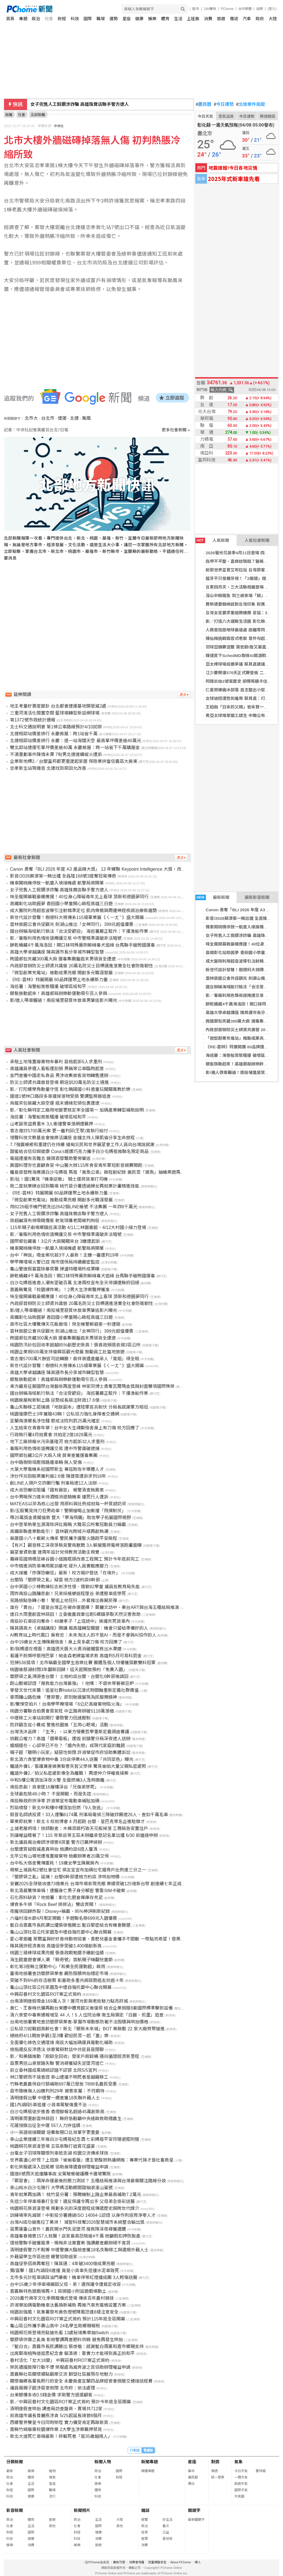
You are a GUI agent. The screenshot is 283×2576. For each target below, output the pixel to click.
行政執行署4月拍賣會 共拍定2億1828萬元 (51, 1434)
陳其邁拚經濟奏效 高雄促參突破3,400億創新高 (56, 1946)
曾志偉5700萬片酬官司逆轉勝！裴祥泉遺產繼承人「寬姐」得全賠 (74, 1358)
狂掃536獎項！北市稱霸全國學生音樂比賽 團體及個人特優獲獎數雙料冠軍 (83, 1662)
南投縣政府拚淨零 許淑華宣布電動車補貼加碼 (54, 1800)
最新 (9, 2471)
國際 (87, 18)
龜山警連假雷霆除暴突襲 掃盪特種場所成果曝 (54, 1269)
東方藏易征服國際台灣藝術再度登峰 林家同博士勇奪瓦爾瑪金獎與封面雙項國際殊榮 (92, 1386)
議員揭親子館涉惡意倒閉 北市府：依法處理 (52, 2388)
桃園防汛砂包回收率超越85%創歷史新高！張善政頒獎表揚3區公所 (75, 1345)
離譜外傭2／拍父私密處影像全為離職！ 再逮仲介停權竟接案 (69, 1773)
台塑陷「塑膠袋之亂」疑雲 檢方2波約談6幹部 (55, 1579)
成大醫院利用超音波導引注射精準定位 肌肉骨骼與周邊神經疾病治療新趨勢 (83, 910)
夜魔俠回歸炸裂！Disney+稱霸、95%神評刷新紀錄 (60, 1911)
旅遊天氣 (241, 2484)
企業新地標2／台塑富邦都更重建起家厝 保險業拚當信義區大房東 (73, 761)
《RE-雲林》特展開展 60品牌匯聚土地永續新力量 (59, 979)
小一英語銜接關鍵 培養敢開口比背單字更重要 (54, 2132)
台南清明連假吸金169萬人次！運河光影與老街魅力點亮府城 (69, 2001)
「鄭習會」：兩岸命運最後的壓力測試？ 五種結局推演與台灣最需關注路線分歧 (88, 2180)
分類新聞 (14, 2461)
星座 (126, 18)
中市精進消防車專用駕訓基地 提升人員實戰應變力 (59, 1566)
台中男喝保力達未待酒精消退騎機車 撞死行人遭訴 (59, 1497)
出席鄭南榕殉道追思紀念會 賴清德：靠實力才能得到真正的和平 (72, 2353)
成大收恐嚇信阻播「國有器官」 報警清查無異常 (57, 1490)
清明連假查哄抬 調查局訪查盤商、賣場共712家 (56, 2408)
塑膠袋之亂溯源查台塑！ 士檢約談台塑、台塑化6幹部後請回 (69, 1676)
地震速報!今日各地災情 (232, 167)
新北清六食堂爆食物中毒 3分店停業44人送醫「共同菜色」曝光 (71, 1759)
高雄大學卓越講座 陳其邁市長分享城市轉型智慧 (57, 952)
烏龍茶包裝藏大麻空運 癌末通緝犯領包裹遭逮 (54, 1103)
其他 (52, 2526)
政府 (260, 18)
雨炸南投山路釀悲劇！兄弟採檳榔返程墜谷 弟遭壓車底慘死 (68, 1593)
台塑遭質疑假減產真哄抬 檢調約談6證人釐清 (54, 1849)
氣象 (238, 2461)
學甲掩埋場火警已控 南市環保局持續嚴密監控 (54, 1262)
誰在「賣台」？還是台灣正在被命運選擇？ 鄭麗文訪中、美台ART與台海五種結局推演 (94, 1607)
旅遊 (221, 18)
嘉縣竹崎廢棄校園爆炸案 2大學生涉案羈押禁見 (56, 2429)
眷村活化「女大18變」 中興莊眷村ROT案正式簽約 (59, 2360)
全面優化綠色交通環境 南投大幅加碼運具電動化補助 (61, 2042)
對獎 (215, 2461)
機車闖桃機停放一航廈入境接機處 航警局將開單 (57, 883)
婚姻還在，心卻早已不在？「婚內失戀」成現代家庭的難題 (67, 1745)
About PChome (180, 2562)
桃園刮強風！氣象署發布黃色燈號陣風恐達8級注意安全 (64, 2312)
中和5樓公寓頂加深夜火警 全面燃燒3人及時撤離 (57, 1780)
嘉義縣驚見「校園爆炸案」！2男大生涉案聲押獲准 (60, 1289)
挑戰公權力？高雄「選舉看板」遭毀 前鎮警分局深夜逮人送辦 (70, 1738)
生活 (178, 18)
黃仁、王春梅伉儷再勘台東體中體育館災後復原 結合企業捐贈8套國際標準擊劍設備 (91, 2008)
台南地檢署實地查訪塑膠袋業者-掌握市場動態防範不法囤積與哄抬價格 (79, 2022)
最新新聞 (212, 897)
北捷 (74, 418)
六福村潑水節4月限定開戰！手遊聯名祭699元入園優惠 (63, 1918)
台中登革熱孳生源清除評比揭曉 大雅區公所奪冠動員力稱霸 (68, 1524)
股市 (195, 9)
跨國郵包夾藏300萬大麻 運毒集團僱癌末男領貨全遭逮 (63, 959)
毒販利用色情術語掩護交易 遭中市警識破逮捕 (54, 1448)
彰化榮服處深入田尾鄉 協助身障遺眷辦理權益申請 (59, 2167)
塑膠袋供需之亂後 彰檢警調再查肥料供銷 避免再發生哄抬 (66, 2339)
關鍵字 (194, 2510)
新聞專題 (149, 2461)
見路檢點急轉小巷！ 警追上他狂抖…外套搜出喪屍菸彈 (63, 1600)
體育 (165, 18)
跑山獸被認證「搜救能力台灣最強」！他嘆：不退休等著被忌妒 (72, 1683)
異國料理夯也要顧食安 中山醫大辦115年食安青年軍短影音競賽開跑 (76, 1165)
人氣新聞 (212, 540)
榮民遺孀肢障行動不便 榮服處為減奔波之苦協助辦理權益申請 (70, 2367)
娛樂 (152, 18)
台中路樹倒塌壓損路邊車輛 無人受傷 (46, 1462)
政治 (36, 18)
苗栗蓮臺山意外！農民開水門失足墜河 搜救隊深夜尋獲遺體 (68, 2229)
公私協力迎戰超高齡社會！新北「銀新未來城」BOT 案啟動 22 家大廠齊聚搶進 (87, 2028)
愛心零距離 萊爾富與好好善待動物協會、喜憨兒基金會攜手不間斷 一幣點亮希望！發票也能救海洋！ (108, 1939)
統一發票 (217, 2477)
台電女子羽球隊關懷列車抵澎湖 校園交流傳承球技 (59, 2153)
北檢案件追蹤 (250, 104)
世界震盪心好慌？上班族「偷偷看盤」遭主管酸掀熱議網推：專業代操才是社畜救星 (92, 2160)
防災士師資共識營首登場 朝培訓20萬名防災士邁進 (59, 1082)
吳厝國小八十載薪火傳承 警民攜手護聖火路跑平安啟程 (63, 1538)
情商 (52, 2477)
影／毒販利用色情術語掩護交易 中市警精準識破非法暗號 (66, 938)
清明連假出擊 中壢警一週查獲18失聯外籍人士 (55, 2098)
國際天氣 (241, 2490)
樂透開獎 (267, 116)
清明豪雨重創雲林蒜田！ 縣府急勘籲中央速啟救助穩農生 (66, 2118)
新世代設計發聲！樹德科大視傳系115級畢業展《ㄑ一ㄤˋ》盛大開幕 (77, 917)
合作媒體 (244, 9)
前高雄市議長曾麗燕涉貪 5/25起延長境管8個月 (56, 2415)
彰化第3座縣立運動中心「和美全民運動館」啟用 (57, 1966)
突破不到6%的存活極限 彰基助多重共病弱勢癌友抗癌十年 (67, 1980)
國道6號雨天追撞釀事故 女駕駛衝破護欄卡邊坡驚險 (60, 2173)
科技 (75, 18)
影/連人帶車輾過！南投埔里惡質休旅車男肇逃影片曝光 (63, 1000)
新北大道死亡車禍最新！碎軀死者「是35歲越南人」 (61, 2436)
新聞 (8, 115)
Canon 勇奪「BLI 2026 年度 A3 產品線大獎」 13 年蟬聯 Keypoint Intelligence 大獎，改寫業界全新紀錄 (111, 869)
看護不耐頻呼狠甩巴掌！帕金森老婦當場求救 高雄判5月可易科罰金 (76, 1655)
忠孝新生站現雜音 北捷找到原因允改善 (48, 768)
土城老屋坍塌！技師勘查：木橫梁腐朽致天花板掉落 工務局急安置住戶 (79, 1828)
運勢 (113, 18)
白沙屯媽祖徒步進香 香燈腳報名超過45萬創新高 (57, 2111)
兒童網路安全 (157, 2562)
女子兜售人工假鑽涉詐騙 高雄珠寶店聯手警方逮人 (59, 889)
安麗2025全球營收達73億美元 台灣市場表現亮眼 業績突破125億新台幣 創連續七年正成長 (98, 1883)
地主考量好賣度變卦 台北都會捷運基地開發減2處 (58, 706)
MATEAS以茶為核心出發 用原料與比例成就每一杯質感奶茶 (68, 1503)
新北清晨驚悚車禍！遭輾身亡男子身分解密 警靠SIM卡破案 (67, 1890)
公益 (166, 2532)
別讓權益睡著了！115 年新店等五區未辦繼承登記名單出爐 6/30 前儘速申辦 (84, 1835)
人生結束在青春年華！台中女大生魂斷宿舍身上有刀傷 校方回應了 (74, 1427)
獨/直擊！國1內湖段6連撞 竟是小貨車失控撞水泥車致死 (64, 2270)
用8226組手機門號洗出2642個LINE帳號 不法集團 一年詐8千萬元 (73, 1206)
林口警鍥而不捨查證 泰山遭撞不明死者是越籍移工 (59, 2077)
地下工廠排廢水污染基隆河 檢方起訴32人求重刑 (57, 1441)
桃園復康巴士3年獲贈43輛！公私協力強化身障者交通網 (64, 1414)
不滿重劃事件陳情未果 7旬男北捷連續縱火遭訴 (56, 754)
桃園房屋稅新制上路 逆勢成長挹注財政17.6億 (54, 1400)
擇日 (191, 2484)
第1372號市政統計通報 (32, 720)
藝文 (166, 2526)
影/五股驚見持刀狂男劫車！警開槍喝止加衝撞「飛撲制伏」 (68, 1510)
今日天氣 (205, 116)
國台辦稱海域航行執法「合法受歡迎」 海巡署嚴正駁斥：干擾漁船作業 (79, 931)
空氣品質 (226, 116)
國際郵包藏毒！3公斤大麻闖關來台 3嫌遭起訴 (55, 1241)
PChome (227, 9)
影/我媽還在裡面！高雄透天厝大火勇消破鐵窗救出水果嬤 (66, 1649)
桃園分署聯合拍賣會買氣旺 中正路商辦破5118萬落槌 (62, 1711)
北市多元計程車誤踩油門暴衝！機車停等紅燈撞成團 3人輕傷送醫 (73, 2277)
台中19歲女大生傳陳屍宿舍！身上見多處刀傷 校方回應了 (66, 1642)
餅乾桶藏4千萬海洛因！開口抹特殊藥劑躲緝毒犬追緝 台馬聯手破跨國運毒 (82, 945)
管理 (144, 2539)
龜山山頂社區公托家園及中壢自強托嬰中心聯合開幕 (61, 1932)
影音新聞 (14, 2510)
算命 (191, 2471)
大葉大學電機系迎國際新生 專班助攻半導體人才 (57, 1469)
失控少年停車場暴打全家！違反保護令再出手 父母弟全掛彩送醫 (72, 2201)
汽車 (247, 18)
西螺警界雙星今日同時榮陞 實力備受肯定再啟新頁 (59, 2422)
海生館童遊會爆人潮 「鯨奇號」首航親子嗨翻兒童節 (61, 1959)
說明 (259, 9)
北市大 (31, 418)
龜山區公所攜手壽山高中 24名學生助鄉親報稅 (55, 2325)
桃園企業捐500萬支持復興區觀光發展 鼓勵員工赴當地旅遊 (67, 1351)
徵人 (198, 2562)
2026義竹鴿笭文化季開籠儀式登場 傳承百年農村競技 (62, 2298)
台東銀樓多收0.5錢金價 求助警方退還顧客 (51, 2395)
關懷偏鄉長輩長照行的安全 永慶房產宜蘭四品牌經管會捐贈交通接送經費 (81, 2381)
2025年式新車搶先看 (234, 179)
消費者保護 (136, 2562)
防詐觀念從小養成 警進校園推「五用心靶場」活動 (59, 1724)
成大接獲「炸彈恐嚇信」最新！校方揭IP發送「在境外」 (65, 1573)
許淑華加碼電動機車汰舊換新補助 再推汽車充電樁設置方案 (68, 2305)
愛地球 (167, 2539)
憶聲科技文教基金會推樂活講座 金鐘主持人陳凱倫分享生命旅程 (72, 1137)
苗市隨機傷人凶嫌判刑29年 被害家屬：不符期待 (57, 2091)
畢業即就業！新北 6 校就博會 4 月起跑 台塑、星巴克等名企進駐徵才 (77, 1821)
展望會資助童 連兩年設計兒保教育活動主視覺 (54, 1552)
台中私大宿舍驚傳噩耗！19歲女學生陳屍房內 (54, 1863)
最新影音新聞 (257, 897)
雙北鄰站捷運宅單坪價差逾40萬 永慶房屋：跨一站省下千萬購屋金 (75, 747)
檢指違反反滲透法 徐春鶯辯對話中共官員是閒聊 (57, 2049)
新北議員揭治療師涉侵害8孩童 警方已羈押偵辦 (56, 1842)
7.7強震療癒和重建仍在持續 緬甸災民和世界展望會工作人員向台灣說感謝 (82, 1144)
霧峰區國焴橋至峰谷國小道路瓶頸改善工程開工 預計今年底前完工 (74, 1559)
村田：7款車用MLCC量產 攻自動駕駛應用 (71, 104)
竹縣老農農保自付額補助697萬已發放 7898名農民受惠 (63, 2084)
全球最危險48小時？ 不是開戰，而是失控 (50, 1794)
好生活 (167, 2520)
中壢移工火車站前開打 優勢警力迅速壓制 (50, 1718)
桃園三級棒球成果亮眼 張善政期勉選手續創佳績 (57, 1952)
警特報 (261, 2471)
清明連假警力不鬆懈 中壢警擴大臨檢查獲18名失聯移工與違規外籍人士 (79, 2249)
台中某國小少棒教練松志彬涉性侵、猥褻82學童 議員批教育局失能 (75, 1586)
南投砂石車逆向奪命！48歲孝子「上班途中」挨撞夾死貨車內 (70, 1621)
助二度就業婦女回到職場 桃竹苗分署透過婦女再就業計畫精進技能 (74, 1186)
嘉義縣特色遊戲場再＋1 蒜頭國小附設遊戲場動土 (58, 2291)
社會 (49, 18)
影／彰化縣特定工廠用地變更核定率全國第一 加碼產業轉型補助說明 (77, 1110)
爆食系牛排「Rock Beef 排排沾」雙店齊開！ (54, 1904)
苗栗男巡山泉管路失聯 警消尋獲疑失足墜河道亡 (57, 2063)
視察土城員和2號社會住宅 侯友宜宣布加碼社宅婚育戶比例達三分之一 (78, 1870)
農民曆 (204, 104)
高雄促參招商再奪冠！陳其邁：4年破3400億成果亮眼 (62, 2263)
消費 (208, 18)
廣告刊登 (119, 2562)
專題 (23, 18)
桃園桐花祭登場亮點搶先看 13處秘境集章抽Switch (59, 2332)
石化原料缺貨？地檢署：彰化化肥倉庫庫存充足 (56, 1897)
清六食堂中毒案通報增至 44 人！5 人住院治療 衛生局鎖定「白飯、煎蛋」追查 (87, 2015)
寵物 (52, 2471)
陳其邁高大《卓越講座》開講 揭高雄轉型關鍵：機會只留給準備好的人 (79, 1628)
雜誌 (234, 18)
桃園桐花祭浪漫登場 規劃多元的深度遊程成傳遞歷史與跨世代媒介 (74, 2208)
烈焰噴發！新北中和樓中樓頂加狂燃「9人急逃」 (57, 1807)
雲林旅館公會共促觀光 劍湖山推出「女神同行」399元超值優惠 (71, 924)
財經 (62, 18)
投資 (144, 2532)
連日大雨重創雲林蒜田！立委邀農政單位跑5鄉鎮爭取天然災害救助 (75, 1614)
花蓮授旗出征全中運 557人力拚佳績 (45, 2125)
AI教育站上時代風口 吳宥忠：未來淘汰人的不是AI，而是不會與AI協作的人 (83, 1635)
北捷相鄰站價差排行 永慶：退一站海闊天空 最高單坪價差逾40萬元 (75, 740)
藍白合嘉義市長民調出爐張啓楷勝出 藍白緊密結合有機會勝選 (70, 1925)
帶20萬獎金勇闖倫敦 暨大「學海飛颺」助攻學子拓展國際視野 (70, 1517)
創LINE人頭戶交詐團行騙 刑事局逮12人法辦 (53, 1483)
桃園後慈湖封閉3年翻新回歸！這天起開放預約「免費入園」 (68, 1669)
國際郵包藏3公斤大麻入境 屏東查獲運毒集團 (54, 1455)
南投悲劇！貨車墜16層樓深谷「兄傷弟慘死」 (54, 1787)
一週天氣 (241, 2477)
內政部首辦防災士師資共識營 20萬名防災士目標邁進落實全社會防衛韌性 (81, 965)
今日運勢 (224, 104)
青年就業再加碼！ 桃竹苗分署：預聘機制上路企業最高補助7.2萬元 (75, 2194)
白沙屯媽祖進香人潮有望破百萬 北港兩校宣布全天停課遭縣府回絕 (74, 1282)
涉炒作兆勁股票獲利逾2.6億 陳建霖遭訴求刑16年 (58, 1476)
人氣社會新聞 (257, 540)
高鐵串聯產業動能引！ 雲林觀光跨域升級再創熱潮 (59, 1531)
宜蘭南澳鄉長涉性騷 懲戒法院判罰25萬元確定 (55, 1421)
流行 (52, 2496)
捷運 (62, 418)
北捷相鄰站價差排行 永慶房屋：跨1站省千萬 (54, 733)
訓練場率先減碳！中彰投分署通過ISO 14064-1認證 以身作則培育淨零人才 (83, 2215)
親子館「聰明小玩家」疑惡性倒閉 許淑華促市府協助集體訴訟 (70, 1752)
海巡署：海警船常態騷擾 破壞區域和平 (241, 1055)
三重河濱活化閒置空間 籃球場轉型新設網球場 (54, 713)
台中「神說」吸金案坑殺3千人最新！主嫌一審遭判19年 (64, 1255)
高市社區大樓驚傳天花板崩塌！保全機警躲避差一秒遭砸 (65, 1324)
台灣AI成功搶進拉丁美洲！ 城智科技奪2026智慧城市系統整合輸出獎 (77, 2222)
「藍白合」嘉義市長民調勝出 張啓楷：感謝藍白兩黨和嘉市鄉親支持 (77, 2346)
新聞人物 (103, 2461)
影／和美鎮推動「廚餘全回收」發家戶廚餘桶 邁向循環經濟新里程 (74, 2056)
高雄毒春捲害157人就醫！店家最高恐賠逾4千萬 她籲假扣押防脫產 (75, 2236)
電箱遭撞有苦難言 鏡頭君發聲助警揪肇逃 (50, 1158)
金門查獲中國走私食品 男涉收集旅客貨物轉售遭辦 (59, 1075)
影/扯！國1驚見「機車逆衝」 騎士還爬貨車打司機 (59, 1179)
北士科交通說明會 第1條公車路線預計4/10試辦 (56, 726)
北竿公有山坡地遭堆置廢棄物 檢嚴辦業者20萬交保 (59, 1856)
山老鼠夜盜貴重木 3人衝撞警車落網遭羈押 (51, 1124)
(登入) (272, 9)
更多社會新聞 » (176, 429)
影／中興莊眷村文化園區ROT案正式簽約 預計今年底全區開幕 (70, 2401)
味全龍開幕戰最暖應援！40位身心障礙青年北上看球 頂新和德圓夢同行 (79, 896)
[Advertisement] (99, 611)
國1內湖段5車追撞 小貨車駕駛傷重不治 (48, 2104)
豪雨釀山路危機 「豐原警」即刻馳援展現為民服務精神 (63, 1697)
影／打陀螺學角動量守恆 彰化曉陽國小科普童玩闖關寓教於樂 (70, 1089)
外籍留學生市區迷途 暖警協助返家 (43, 2256)
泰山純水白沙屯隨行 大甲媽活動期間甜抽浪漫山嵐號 (61, 2187)
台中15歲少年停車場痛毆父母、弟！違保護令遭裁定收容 (65, 2284)
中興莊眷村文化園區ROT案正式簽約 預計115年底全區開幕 (67, 2319)
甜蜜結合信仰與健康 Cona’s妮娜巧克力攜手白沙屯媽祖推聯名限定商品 (79, 1151)
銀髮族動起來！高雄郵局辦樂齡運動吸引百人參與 (58, 993)
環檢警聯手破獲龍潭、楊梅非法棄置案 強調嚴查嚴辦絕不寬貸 (70, 2243)
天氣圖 (239, 2496)
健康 (139, 18)
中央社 (59, 126)
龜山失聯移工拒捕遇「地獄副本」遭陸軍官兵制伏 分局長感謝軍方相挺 (79, 1407)
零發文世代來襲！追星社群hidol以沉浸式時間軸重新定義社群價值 (74, 1690)
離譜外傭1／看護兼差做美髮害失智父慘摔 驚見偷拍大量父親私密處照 (78, 1766)
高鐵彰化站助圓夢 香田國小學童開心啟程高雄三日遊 (61, 903)
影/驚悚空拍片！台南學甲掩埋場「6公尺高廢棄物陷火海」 (67, 1704)
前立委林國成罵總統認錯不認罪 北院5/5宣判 (53, 2070)
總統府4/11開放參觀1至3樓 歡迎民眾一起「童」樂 (59, 2035)
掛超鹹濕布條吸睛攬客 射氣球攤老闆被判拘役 (54, 1220)
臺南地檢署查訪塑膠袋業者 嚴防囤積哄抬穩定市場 (59, 1973)
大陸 (273, 18)
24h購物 (210, 9)
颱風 (86, 418)
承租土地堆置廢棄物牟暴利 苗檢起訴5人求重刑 (56, 1061)
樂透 (214, 2471)
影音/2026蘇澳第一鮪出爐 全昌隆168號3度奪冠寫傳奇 (63, 876)
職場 (100, 18)
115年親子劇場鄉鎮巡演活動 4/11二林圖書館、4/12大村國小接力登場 (78, 1227)
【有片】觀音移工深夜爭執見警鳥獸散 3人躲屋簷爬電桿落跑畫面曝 (76, 1545)
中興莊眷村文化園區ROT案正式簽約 (45, 1994)
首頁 (10, 18)
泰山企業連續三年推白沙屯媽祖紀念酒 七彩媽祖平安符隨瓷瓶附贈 (74, 2139)
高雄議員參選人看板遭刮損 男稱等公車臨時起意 (57, 1068)
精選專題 (147, 2471)
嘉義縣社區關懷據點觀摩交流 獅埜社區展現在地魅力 (61, 2374)
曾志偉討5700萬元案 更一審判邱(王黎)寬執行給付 (59, 1130)
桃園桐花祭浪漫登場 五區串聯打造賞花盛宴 (52, 2146)
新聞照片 (82, 2510)
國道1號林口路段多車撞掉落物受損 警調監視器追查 (60, 1096)
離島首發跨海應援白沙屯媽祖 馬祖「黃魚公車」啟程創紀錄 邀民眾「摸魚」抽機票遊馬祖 (97, 1172)
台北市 (47, 418)
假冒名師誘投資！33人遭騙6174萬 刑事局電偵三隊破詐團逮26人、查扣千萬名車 (89, 1814)
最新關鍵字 (196, 2520)
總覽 (144, 2520)
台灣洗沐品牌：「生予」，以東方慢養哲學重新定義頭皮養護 (69, 1731)
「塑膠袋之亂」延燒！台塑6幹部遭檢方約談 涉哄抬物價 (65, 1876)
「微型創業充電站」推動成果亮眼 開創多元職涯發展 (61, 972)
